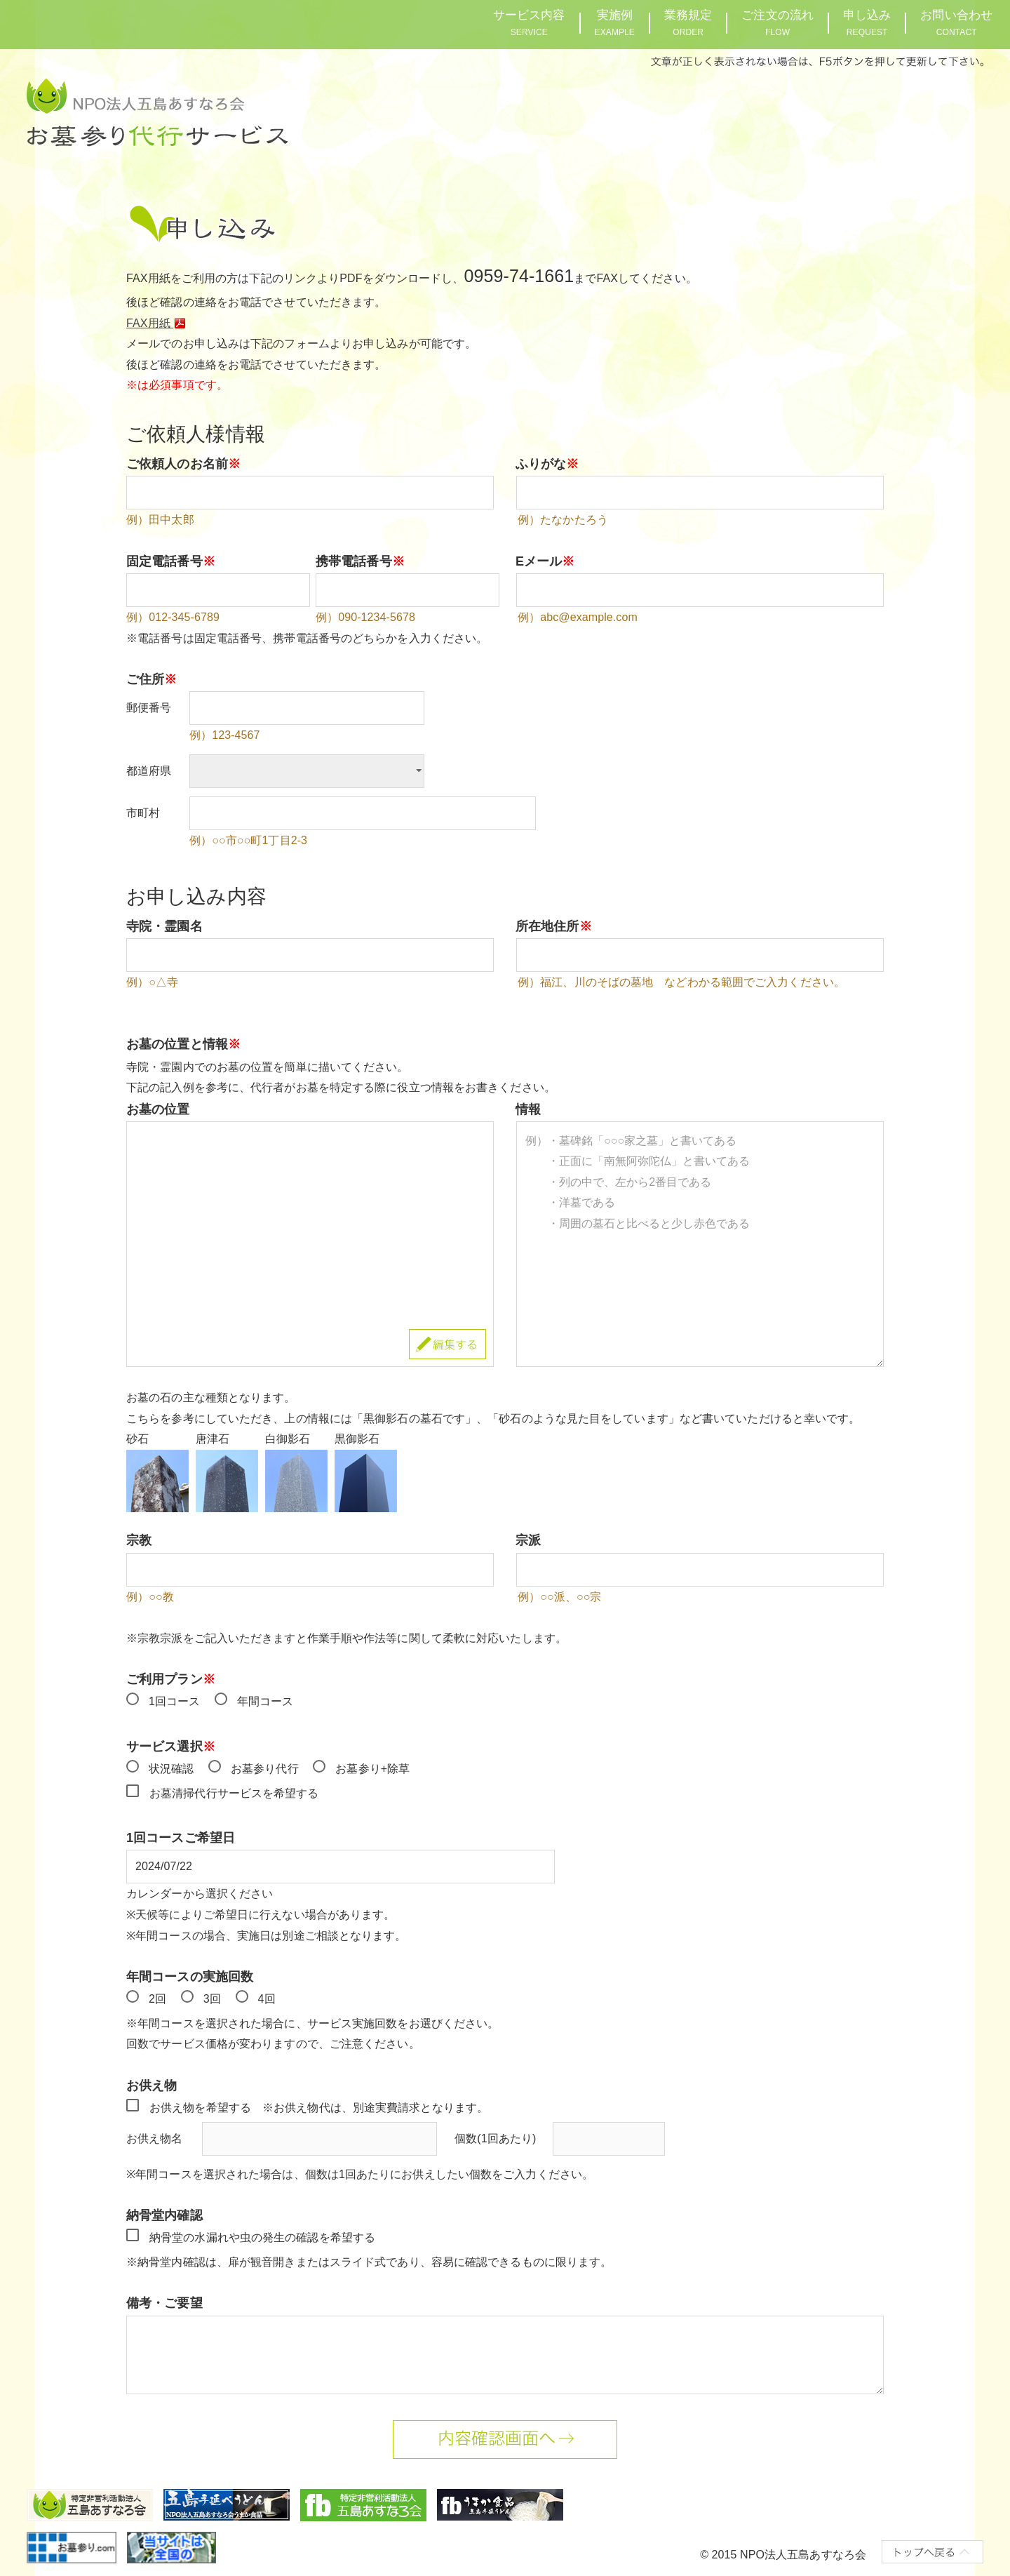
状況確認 (171, 1769)
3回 (212, 1999)
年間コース (265, 1701)
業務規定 (688, 22)
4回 (267, 1999)
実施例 (615, 22)
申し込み (867, 22)
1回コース (174, 1701)
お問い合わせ (956, 22)
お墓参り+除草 (372, 1769)
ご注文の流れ (777, 22)
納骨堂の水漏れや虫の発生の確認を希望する (262, 2237)
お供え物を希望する (200, 2108)
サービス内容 (529, 22)
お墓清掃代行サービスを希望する (234, 1793)
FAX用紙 (158, 323)
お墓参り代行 (265, 1769)
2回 (157, 1999)
